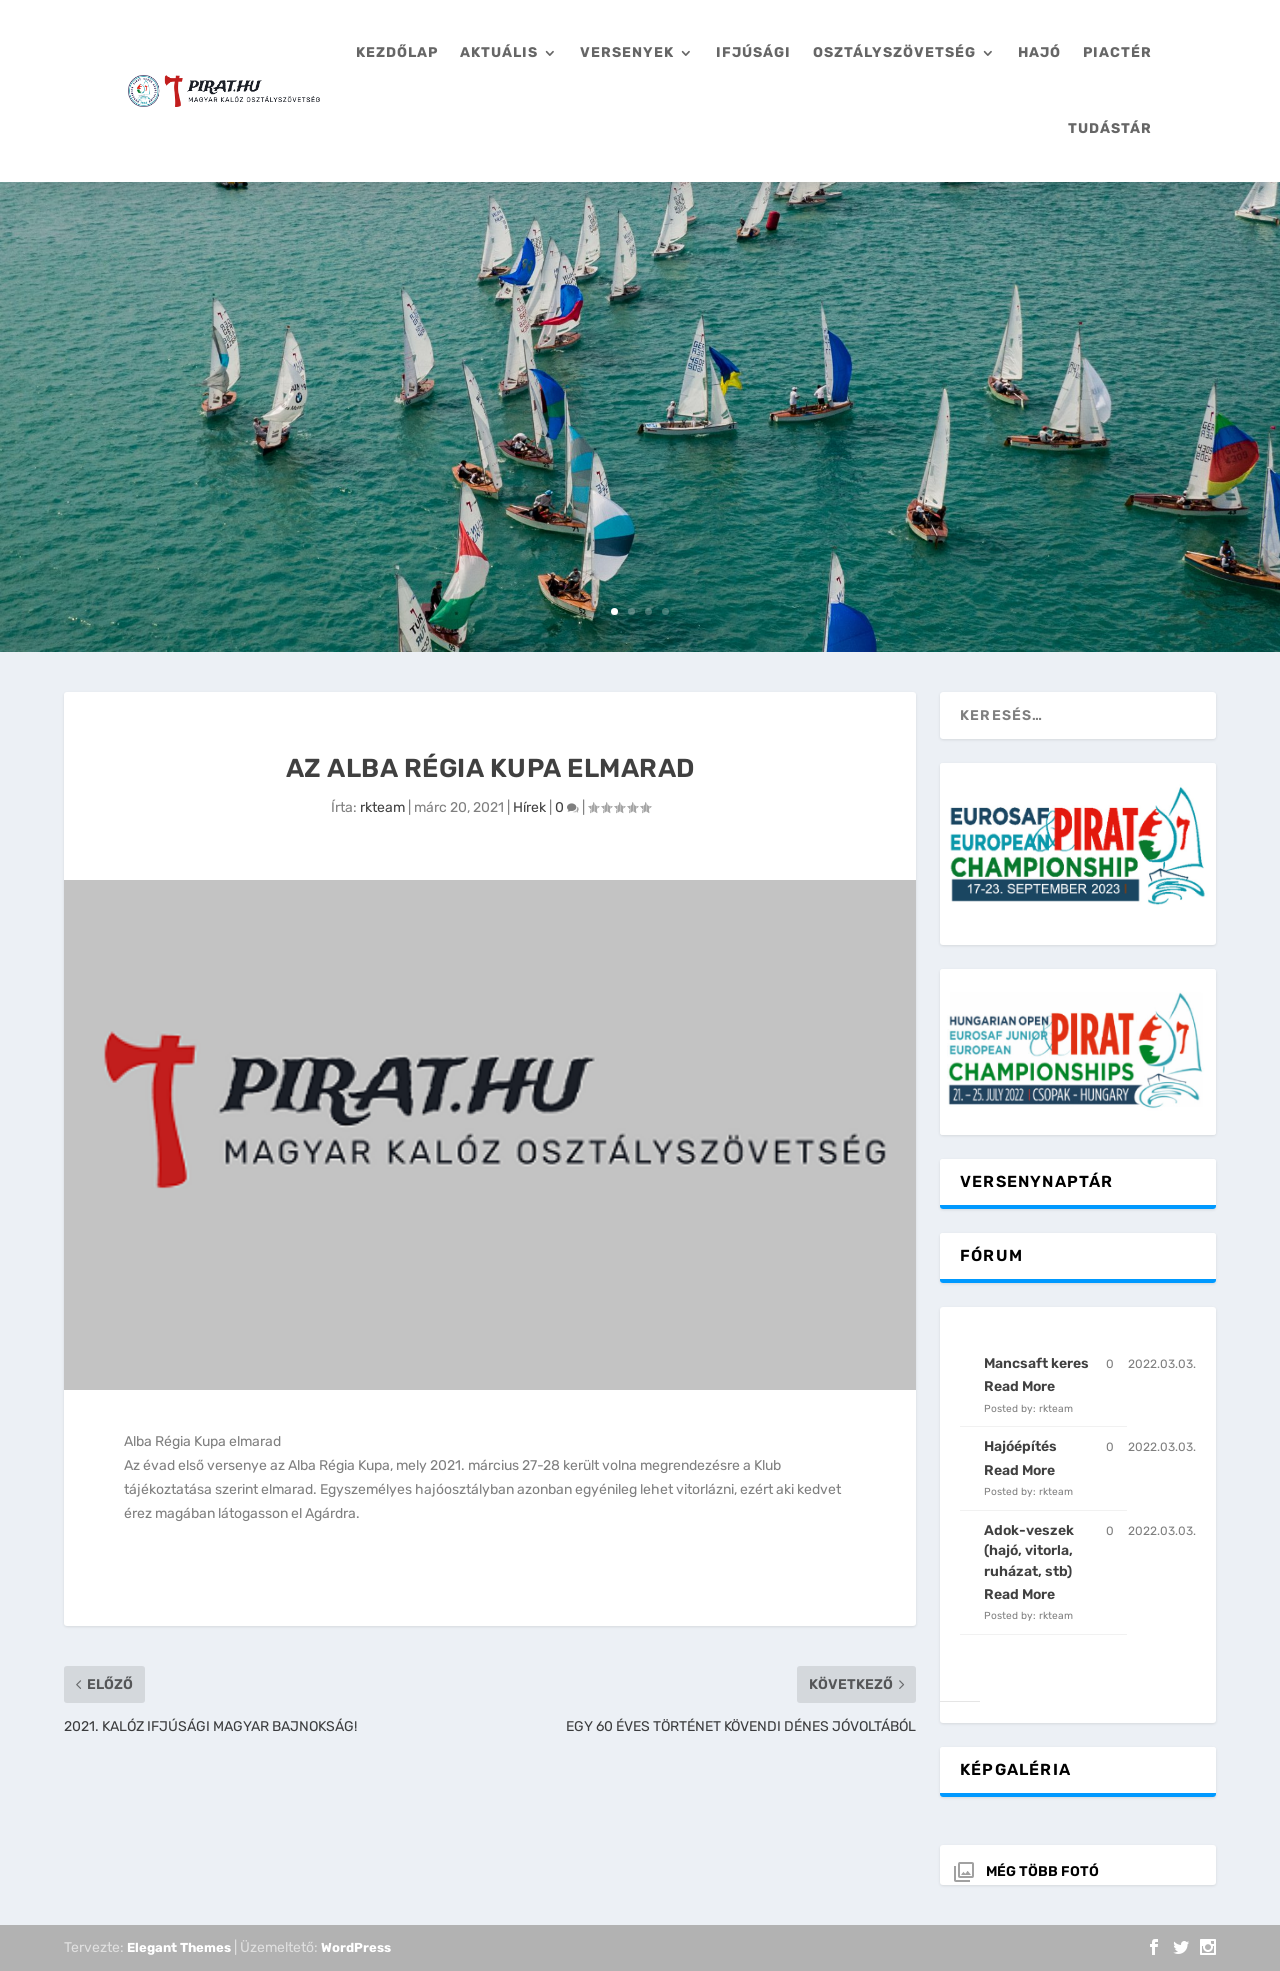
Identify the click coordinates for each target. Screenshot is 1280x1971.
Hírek (529, 807)
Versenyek (627, 52)
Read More (1019, 1386)
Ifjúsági (753, 52)
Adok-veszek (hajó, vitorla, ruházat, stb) (1029, 1551)
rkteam (382, 807)
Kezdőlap (397, 52)
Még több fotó (1042, 1871)
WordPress (356, 1947)
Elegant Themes (179, 1947)
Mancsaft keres (1036, 1363)
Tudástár (1110, 128)
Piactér (1117, 52)
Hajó (1039, 52)
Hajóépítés (1020, 1446)
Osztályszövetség (894, 52)
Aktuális (499, 52)
